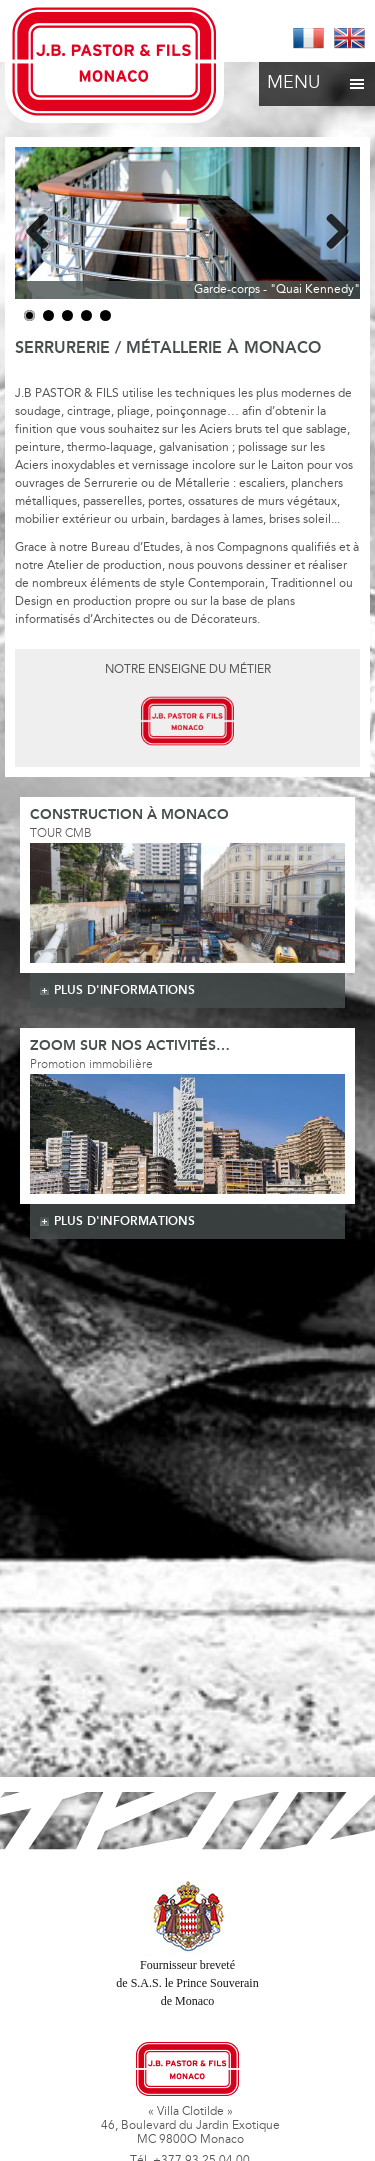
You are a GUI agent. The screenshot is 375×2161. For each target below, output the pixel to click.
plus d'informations (124, 990)
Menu (317, 78)
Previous (45, 228)
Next (330, 228)
